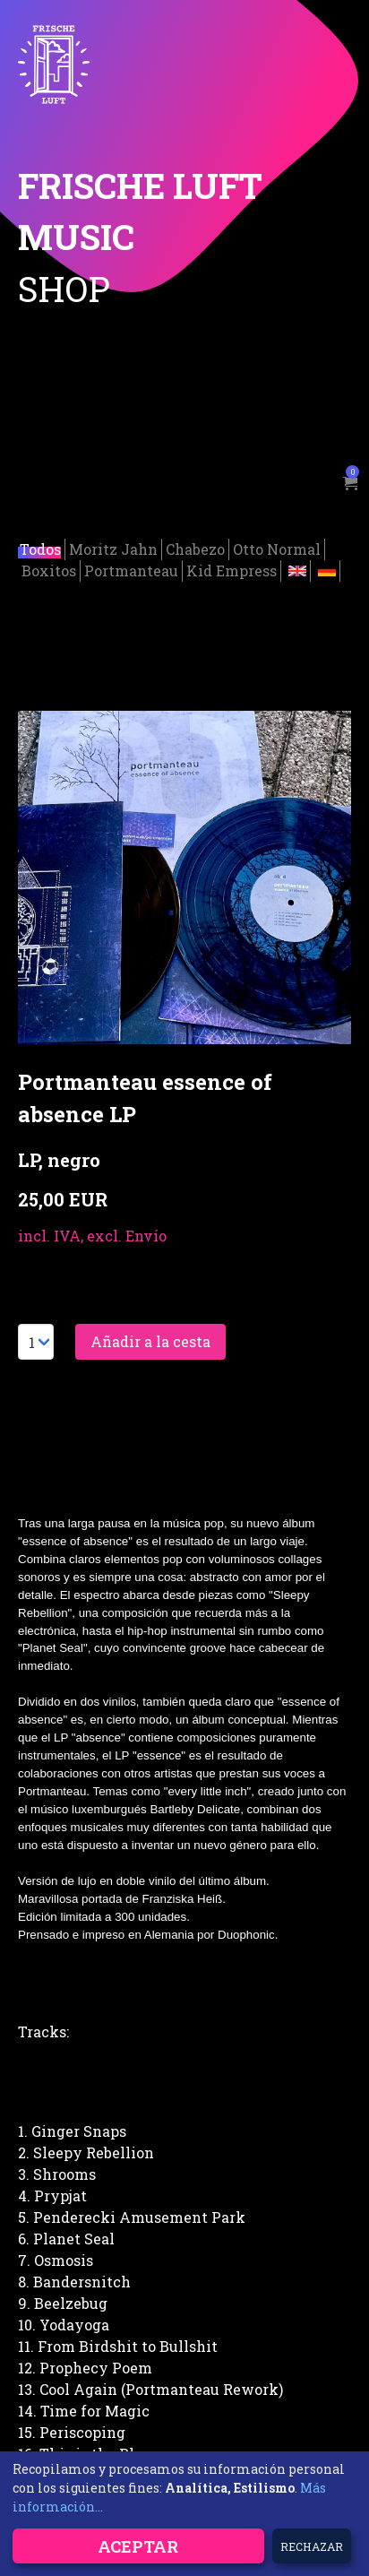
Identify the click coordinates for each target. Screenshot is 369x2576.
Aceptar (138, 2546)
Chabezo (195, 546)
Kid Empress (231, 567)
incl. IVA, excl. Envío (92, 1232)
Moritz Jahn (113, 546)
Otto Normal (277, 546)
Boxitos (48, 567)
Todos (40, 546)
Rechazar (311, 2546)
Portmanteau (131, 567)
